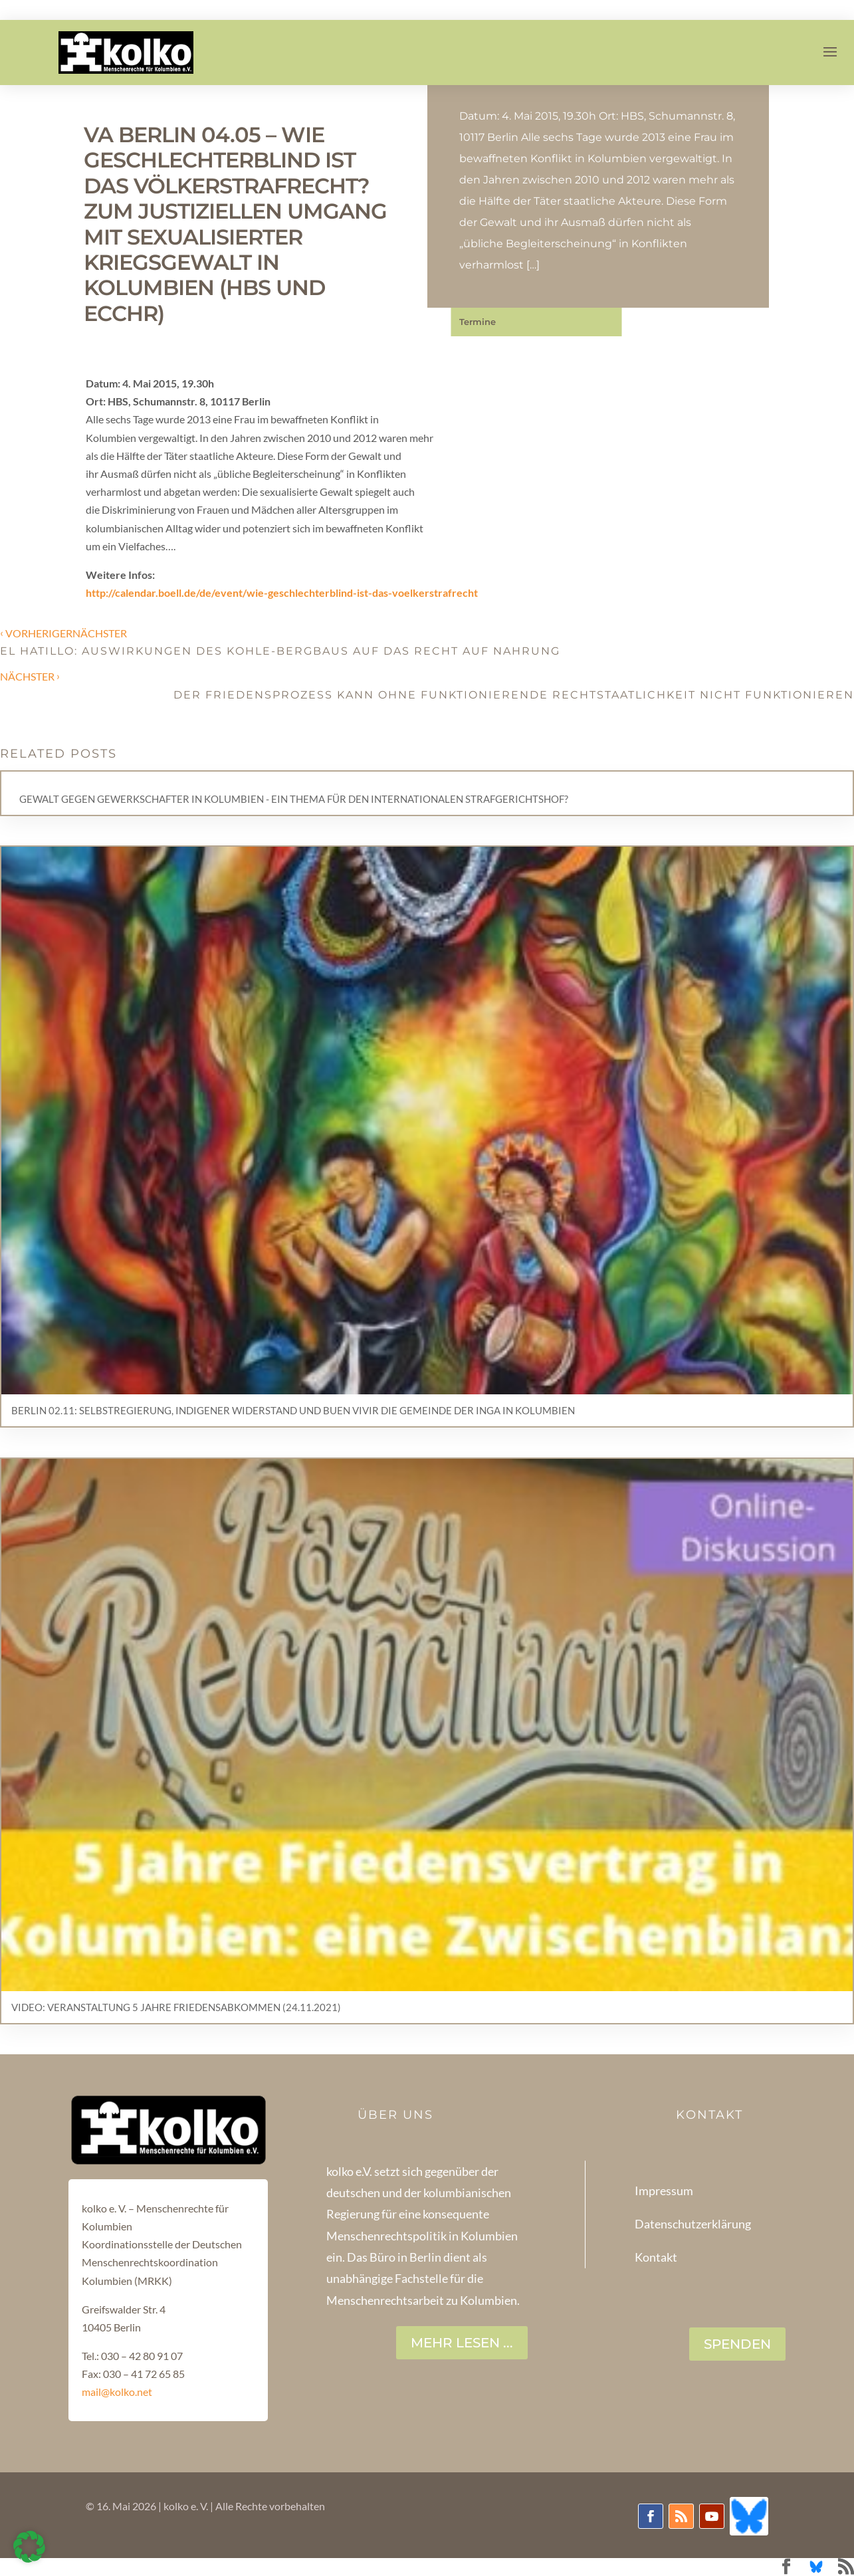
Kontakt (656, 2257)
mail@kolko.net (117, 2391)
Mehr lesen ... (462, 2343)
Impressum (664, 2190)
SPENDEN (737, 2344)
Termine (477, 321)
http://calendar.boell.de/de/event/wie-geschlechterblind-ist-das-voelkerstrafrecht (282, 592)
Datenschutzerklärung (693, 2223)
